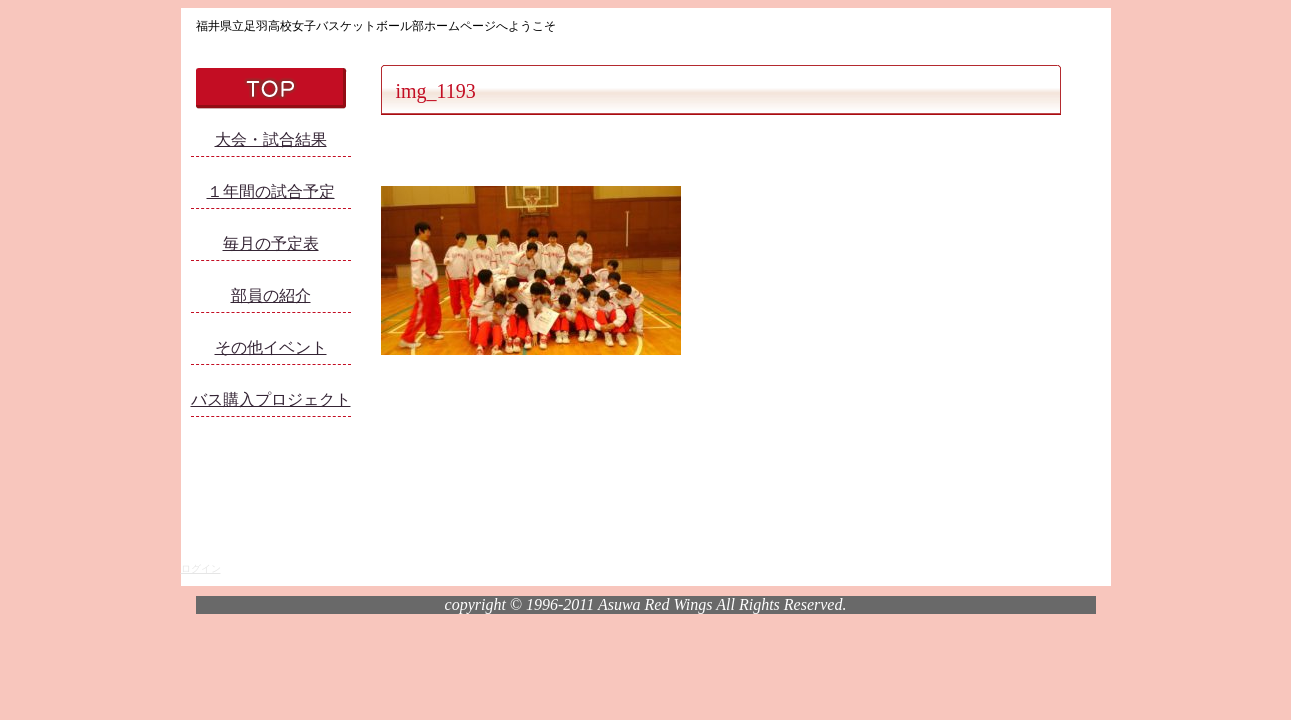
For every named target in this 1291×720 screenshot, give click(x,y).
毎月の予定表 (271, 243)
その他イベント (271, 347)
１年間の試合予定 (271, 191)
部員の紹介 (271, 295)
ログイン (201, 568)
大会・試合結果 (271, 139)
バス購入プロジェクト (271, 399)
